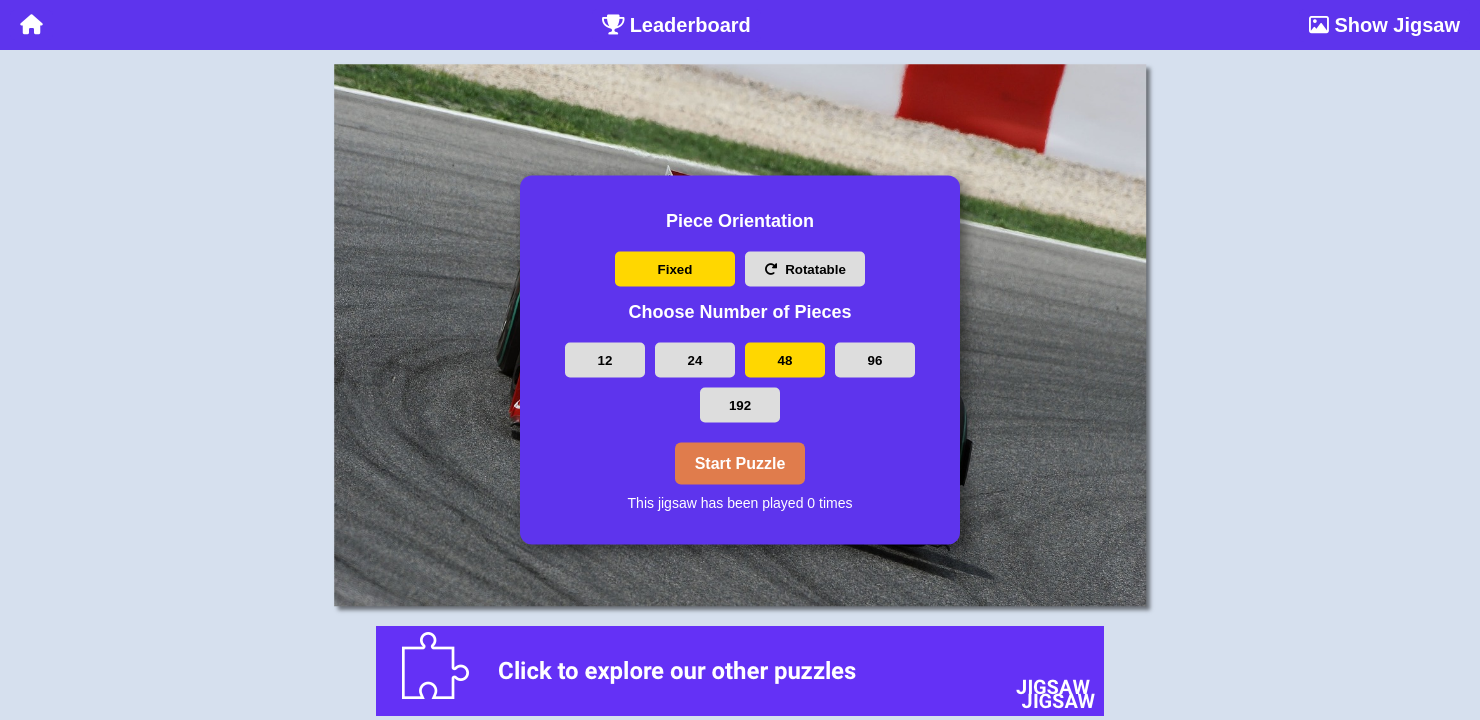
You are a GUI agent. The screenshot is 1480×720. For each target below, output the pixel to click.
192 (740, 404)
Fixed (675, 269)
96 (875, 359)
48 (785, 359)
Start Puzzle (740, 462)
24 (695, 359)
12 (605, 359)
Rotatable (805, 269)
